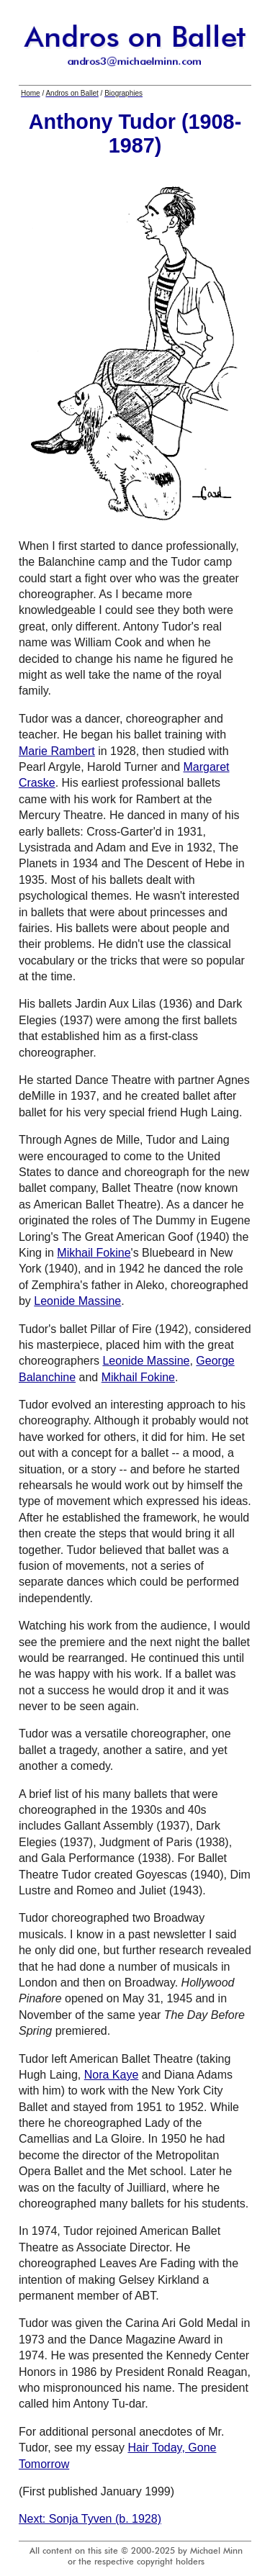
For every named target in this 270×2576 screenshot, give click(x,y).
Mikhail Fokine (93, 1253)
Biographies (123, 93)
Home (30, 93)
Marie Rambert (57, 751)
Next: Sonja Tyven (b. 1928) (90, 2519)
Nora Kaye (111, 2075)
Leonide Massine (77, 1301)
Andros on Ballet (71, 93)
